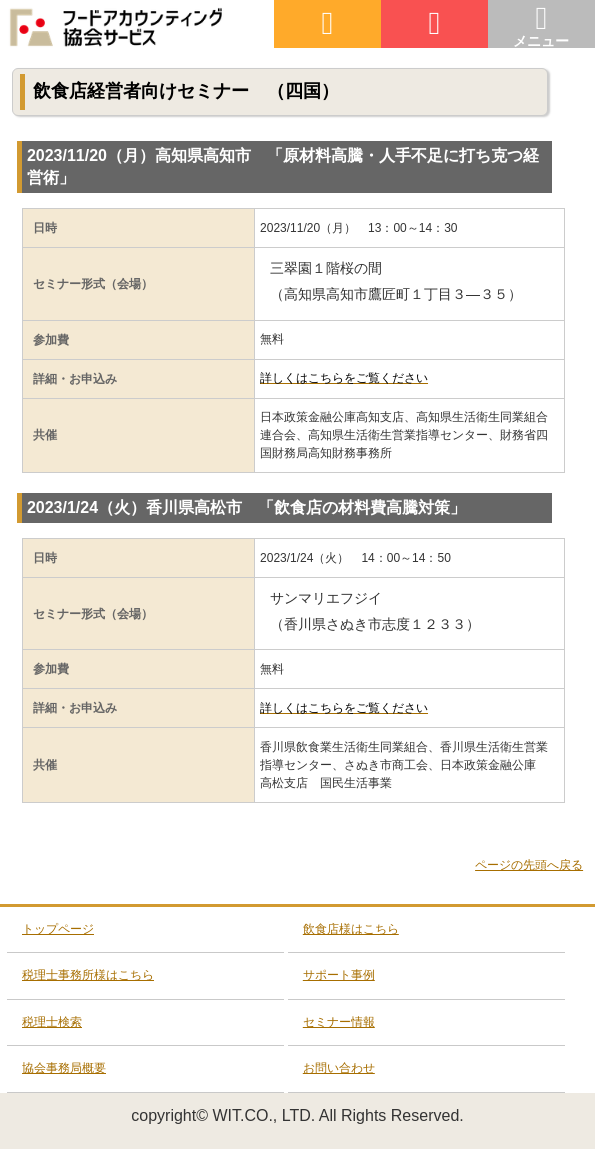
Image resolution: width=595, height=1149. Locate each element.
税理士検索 (52, 1022)
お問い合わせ (339, 1068)
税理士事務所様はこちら (88, 975)
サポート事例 (339, 975)
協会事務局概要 (64, 1068)
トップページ (58, 929)
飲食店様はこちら (351, 929)
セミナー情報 (339, 1022)
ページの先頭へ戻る (529, 865)
